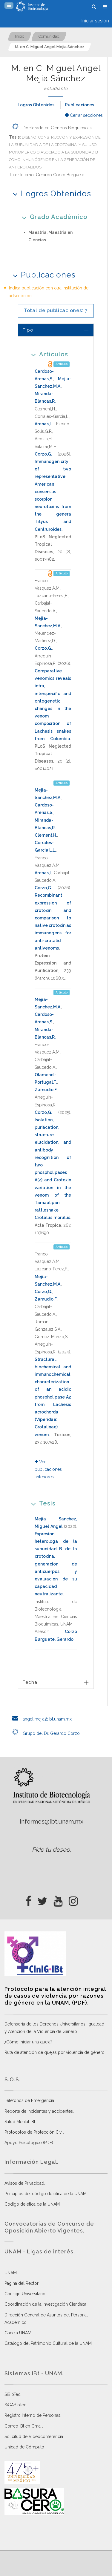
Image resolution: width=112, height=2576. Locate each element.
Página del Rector (21, 2283)
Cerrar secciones (84, 115)
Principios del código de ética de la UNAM (45, 2193)
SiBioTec (12, 2394)
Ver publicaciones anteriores (48, 1469)
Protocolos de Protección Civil (34, 2132)
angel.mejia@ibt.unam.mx (40, 1719)
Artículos (47, 354)
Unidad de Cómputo (24, 2447)
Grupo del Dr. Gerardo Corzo (44, 1733)
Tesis (41, 1503)
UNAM (10, 2272)
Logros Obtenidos (36, 104)
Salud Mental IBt (19, 2121)
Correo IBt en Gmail (23, 2426)
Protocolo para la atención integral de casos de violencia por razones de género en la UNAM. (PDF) (55, 1996)
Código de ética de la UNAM (32, 2204)
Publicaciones (79, 104)
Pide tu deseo (51, 1849)
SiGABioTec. (15, 2404)
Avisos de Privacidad (24, 2183)
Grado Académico (53, 216)
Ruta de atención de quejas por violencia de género (54, 2052)
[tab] (56, 329)
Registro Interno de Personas (32, 2415)
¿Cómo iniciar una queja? (28, 2042)
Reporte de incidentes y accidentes (38, 2111)
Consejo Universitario (24, 2293)
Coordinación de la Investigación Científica (45, 2304)
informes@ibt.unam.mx (51, 1821)
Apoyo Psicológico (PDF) (28, 2142)
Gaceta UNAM (17, 2332)
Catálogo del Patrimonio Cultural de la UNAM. (48, 2343)
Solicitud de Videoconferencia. (34, 2436)
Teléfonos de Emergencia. (29, 2100)
